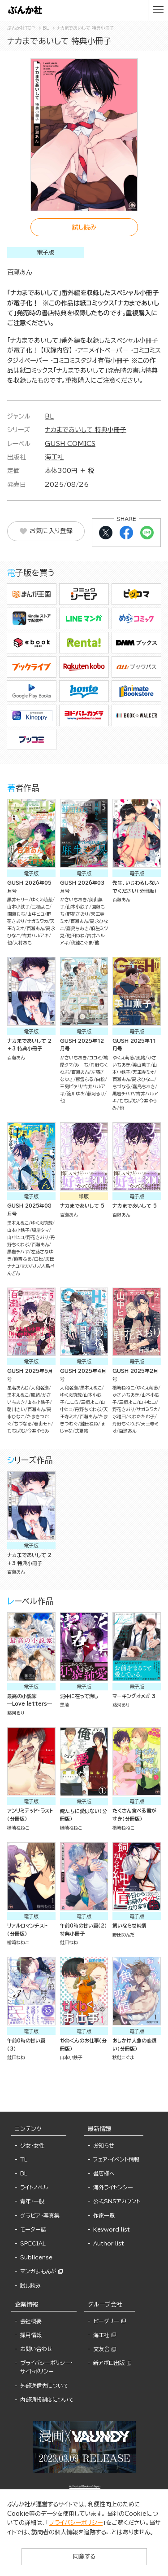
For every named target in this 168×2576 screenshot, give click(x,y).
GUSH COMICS (70, 444)
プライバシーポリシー (76, 2523)
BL (49, 416)
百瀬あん (19, 272)
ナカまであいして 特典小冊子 (85, 430)
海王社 (54, 457)
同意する (84, 2556)
